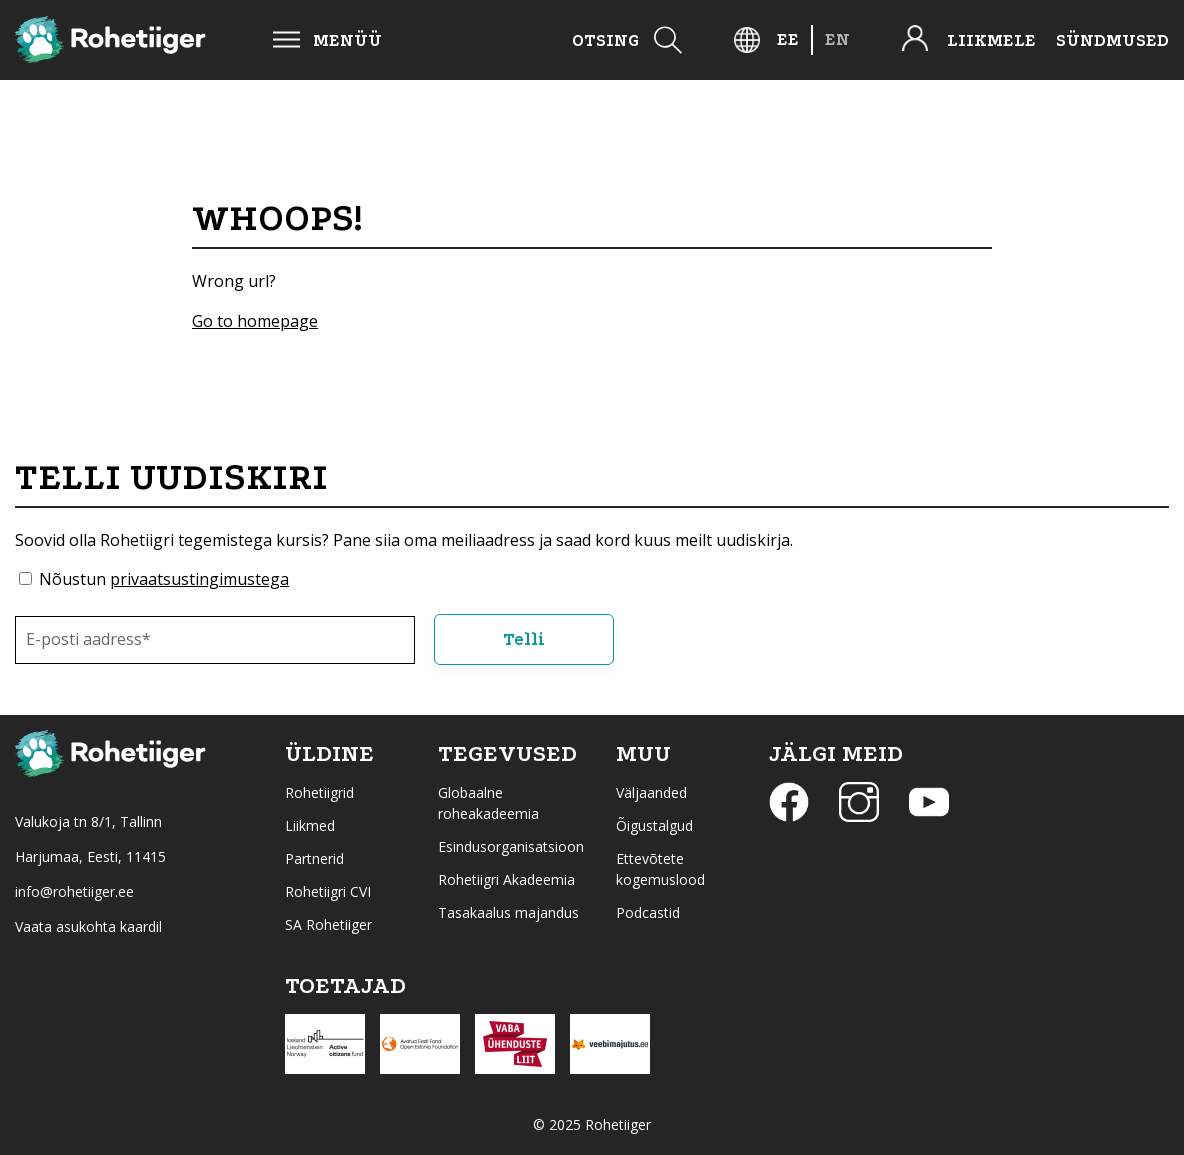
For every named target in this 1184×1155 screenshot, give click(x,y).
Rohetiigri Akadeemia (506, 879)
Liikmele (991, 40)
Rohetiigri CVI (328, 891)
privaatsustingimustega (199, 579)
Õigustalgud (654, 825)
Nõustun (164, 579)
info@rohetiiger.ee (74, 891)
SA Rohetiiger (328, 924)
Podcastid (648, 912)
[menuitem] (788, 39)
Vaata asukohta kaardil (88, 926)
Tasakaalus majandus (508, 912)
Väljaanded (651, 792)
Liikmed (310, 825)
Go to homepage (255, 321)
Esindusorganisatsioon (511, 846)
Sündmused (1112, 40)
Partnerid (314, 858)
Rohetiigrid (319, 792)
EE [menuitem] (788, 39)
